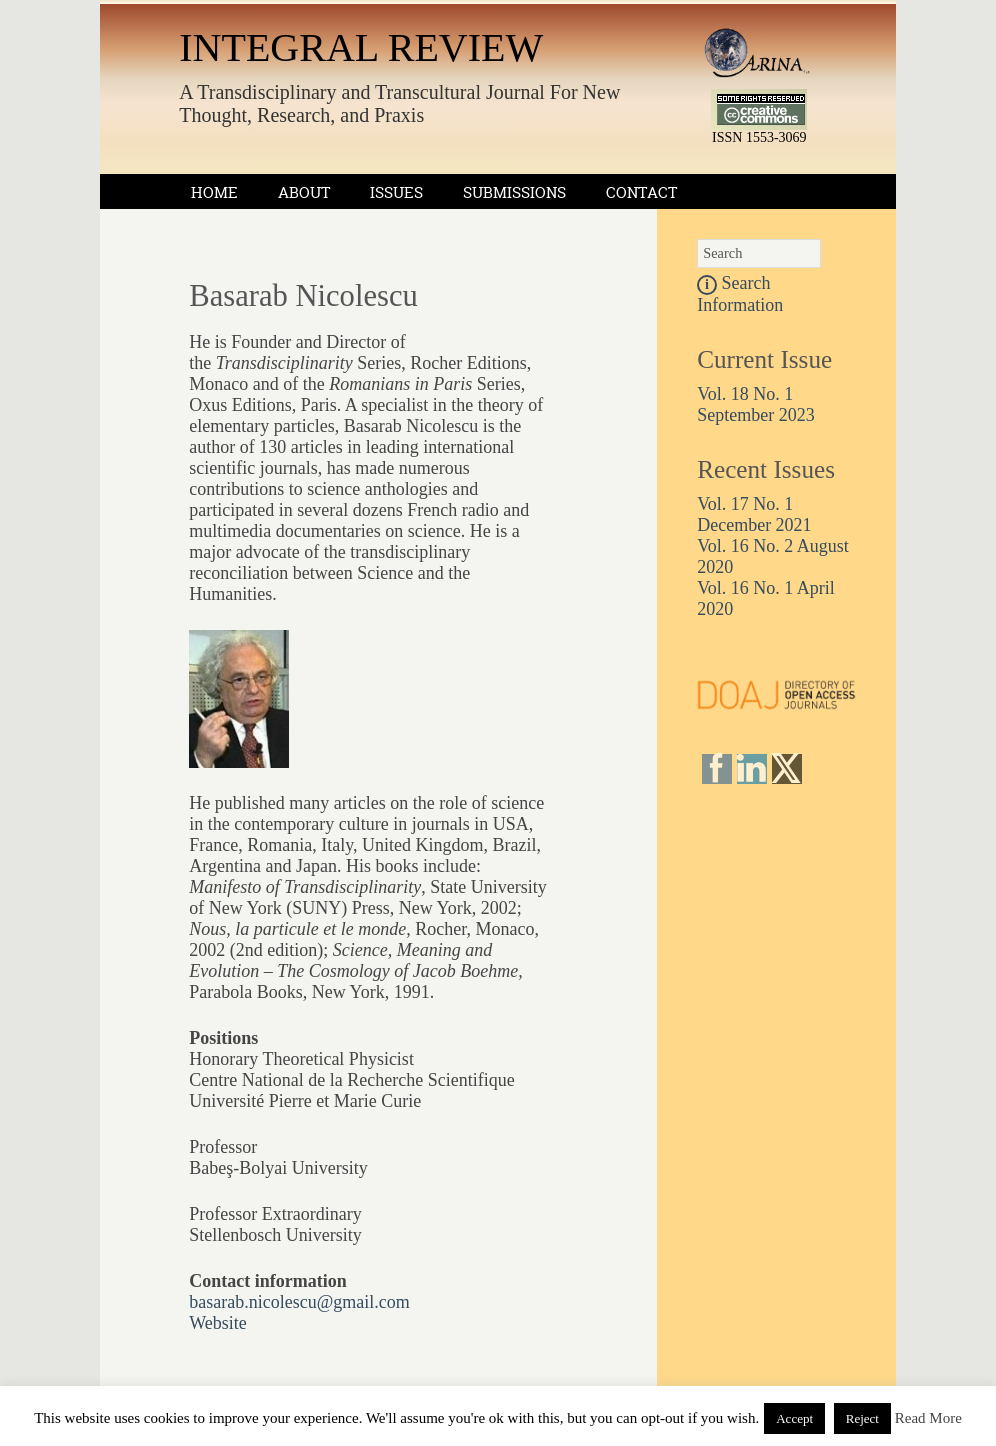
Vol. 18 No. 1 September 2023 (755, 404)
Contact (641, 192)
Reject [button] (862, 1418)
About (304, 192)
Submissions (514, 192)
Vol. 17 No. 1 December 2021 (754, 514)
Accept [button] (794, 1418)
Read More (928, 1418)
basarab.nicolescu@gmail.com (299, 1302)
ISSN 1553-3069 (759, 137)
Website (218, 1323)
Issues (396, 192)
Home (214, 192)
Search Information (740, 294)
